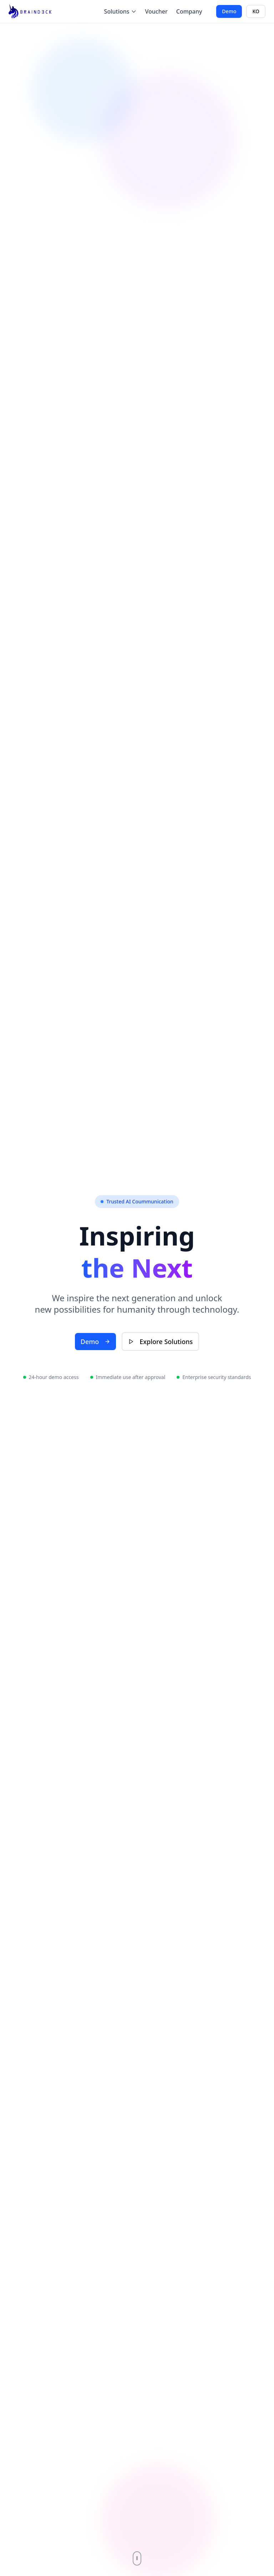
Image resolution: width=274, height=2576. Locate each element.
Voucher (156, 11)
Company (189, 11)
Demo (229, 11)
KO (255, 11)
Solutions (120, 11)
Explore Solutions (160, 1341)
